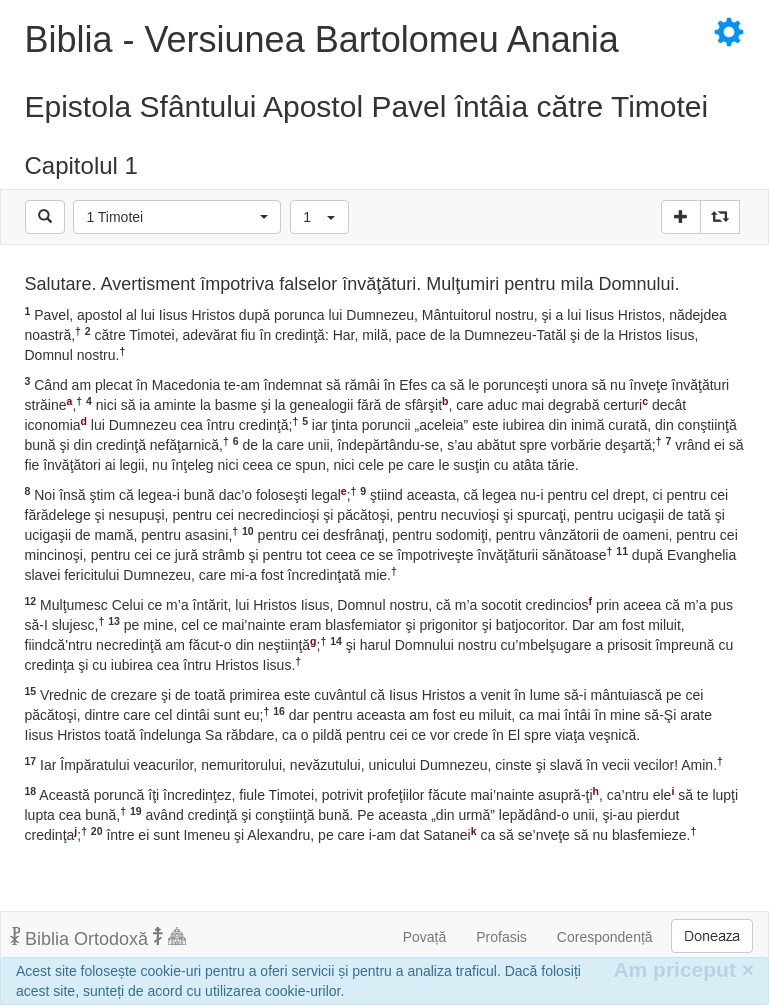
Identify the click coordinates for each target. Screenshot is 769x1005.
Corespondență (605, 937)
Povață (425, 937)
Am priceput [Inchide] (683, 969)
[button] (177, 217)
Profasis (501, 937)
